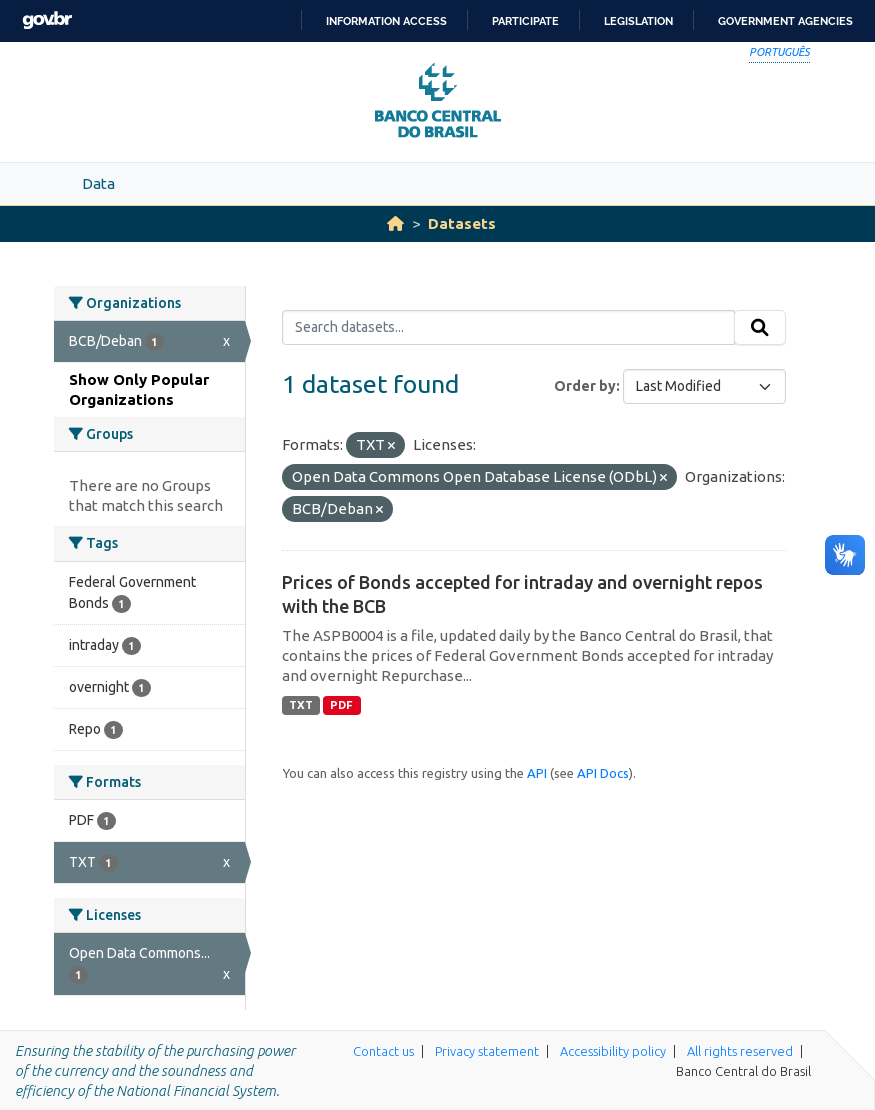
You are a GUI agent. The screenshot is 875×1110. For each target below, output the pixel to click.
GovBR (47, 20)
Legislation (638, 21)
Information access (386, 21)
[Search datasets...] (508, 328)
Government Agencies (785, 21)
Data (98, 183)
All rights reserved (740, 1051)
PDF (341, 705)
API (537, 773)
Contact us (383, 1051)
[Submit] (760, 328)
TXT (301, 705)
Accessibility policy (613, 1051)
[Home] (395, 223)
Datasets (462, 223)
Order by (585, 386)
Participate (525, 21)
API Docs (603, 773)
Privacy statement (487, 1051)
